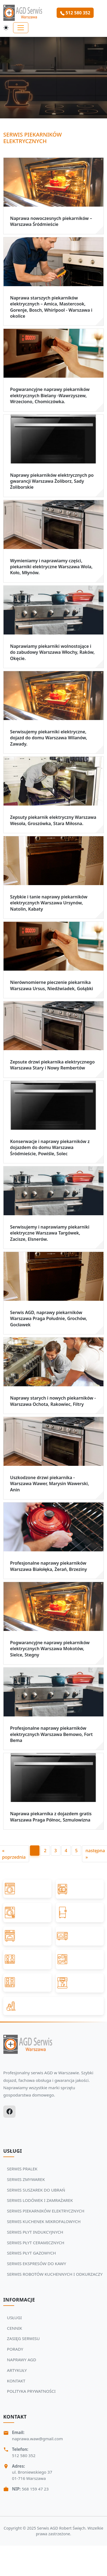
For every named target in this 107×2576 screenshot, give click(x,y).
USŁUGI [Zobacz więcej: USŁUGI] (14, 2317)
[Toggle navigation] (20, 27)
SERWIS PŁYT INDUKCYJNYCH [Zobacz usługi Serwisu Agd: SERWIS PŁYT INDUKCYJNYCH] (35, 2232)
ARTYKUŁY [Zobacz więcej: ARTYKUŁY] (17, 2370)
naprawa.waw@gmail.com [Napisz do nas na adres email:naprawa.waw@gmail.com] (37, 2438)
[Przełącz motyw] (6, 27)
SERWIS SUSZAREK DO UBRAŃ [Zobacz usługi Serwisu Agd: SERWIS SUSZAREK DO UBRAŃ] (36, 2190)
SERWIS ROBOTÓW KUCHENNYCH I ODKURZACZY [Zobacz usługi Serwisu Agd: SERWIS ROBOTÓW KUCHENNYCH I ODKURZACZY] (55, 2274)
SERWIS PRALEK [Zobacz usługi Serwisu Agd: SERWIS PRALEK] (22, 2168)
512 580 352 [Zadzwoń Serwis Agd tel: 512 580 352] (23, 2455)
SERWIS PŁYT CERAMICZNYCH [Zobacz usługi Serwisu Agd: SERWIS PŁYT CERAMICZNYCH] (36, 2242)
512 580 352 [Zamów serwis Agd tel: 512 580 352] (75, 13)
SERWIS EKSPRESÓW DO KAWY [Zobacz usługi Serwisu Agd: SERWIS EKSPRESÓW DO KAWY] (36, 2263)
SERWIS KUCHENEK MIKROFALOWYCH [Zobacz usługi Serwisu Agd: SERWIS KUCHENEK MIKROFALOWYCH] (44, 2221)
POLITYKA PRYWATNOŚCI (31, 2391)
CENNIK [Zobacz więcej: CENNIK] (14, 2328)
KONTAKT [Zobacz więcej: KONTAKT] (16, 2381)
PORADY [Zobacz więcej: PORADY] (15, 2349)
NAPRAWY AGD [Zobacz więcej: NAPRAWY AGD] (21, 2359)
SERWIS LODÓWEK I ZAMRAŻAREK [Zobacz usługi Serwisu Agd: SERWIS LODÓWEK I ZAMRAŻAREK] (40, 2200)
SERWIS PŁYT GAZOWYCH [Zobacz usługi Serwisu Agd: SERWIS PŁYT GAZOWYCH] (31, 2253)
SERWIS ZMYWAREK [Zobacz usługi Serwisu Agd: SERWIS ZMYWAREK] (26, 2179)
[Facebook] (9, 2111)
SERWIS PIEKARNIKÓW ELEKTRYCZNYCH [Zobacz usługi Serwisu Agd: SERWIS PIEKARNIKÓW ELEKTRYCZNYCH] (45, 2211)
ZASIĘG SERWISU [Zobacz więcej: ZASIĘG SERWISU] (23, 2338)
